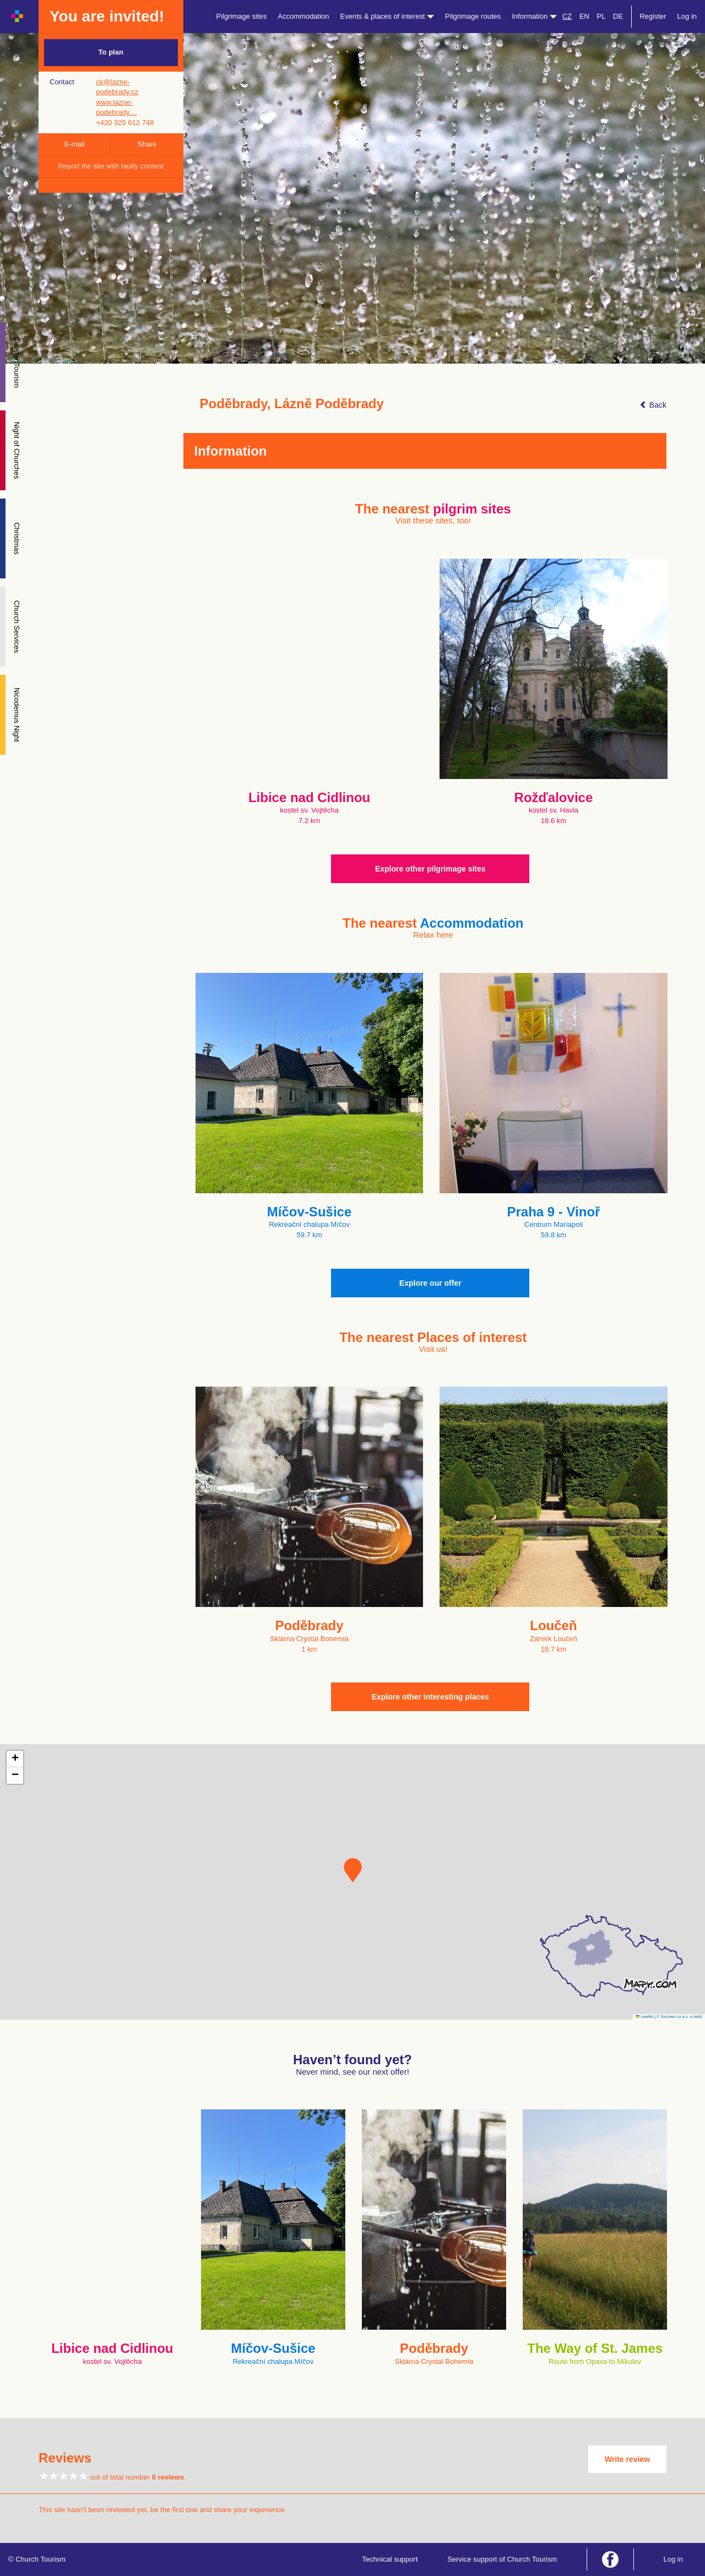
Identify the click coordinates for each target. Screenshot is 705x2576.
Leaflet (644, 2016)
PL (601, 16)
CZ (567, 16)
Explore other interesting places (430, 1696)
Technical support (389, 2559)
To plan (111, 52)
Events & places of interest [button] (387, 16)
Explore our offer (430, 1283)
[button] (353, 1870)
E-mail (74, 144)
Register (652, 16)
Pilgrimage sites (241, 16)
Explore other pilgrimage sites (430, 868)
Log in (687, 16)
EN (584, 16)
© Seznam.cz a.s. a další (679, 2016)
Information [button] (534, 16)
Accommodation (303, 16)
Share (147, 144)
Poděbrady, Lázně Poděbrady (292, 404)
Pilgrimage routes (473, 16)
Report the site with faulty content (111, 166)
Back (652, 405)
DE (618, 16)
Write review (627, 2459)
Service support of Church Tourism (502, 2559)
